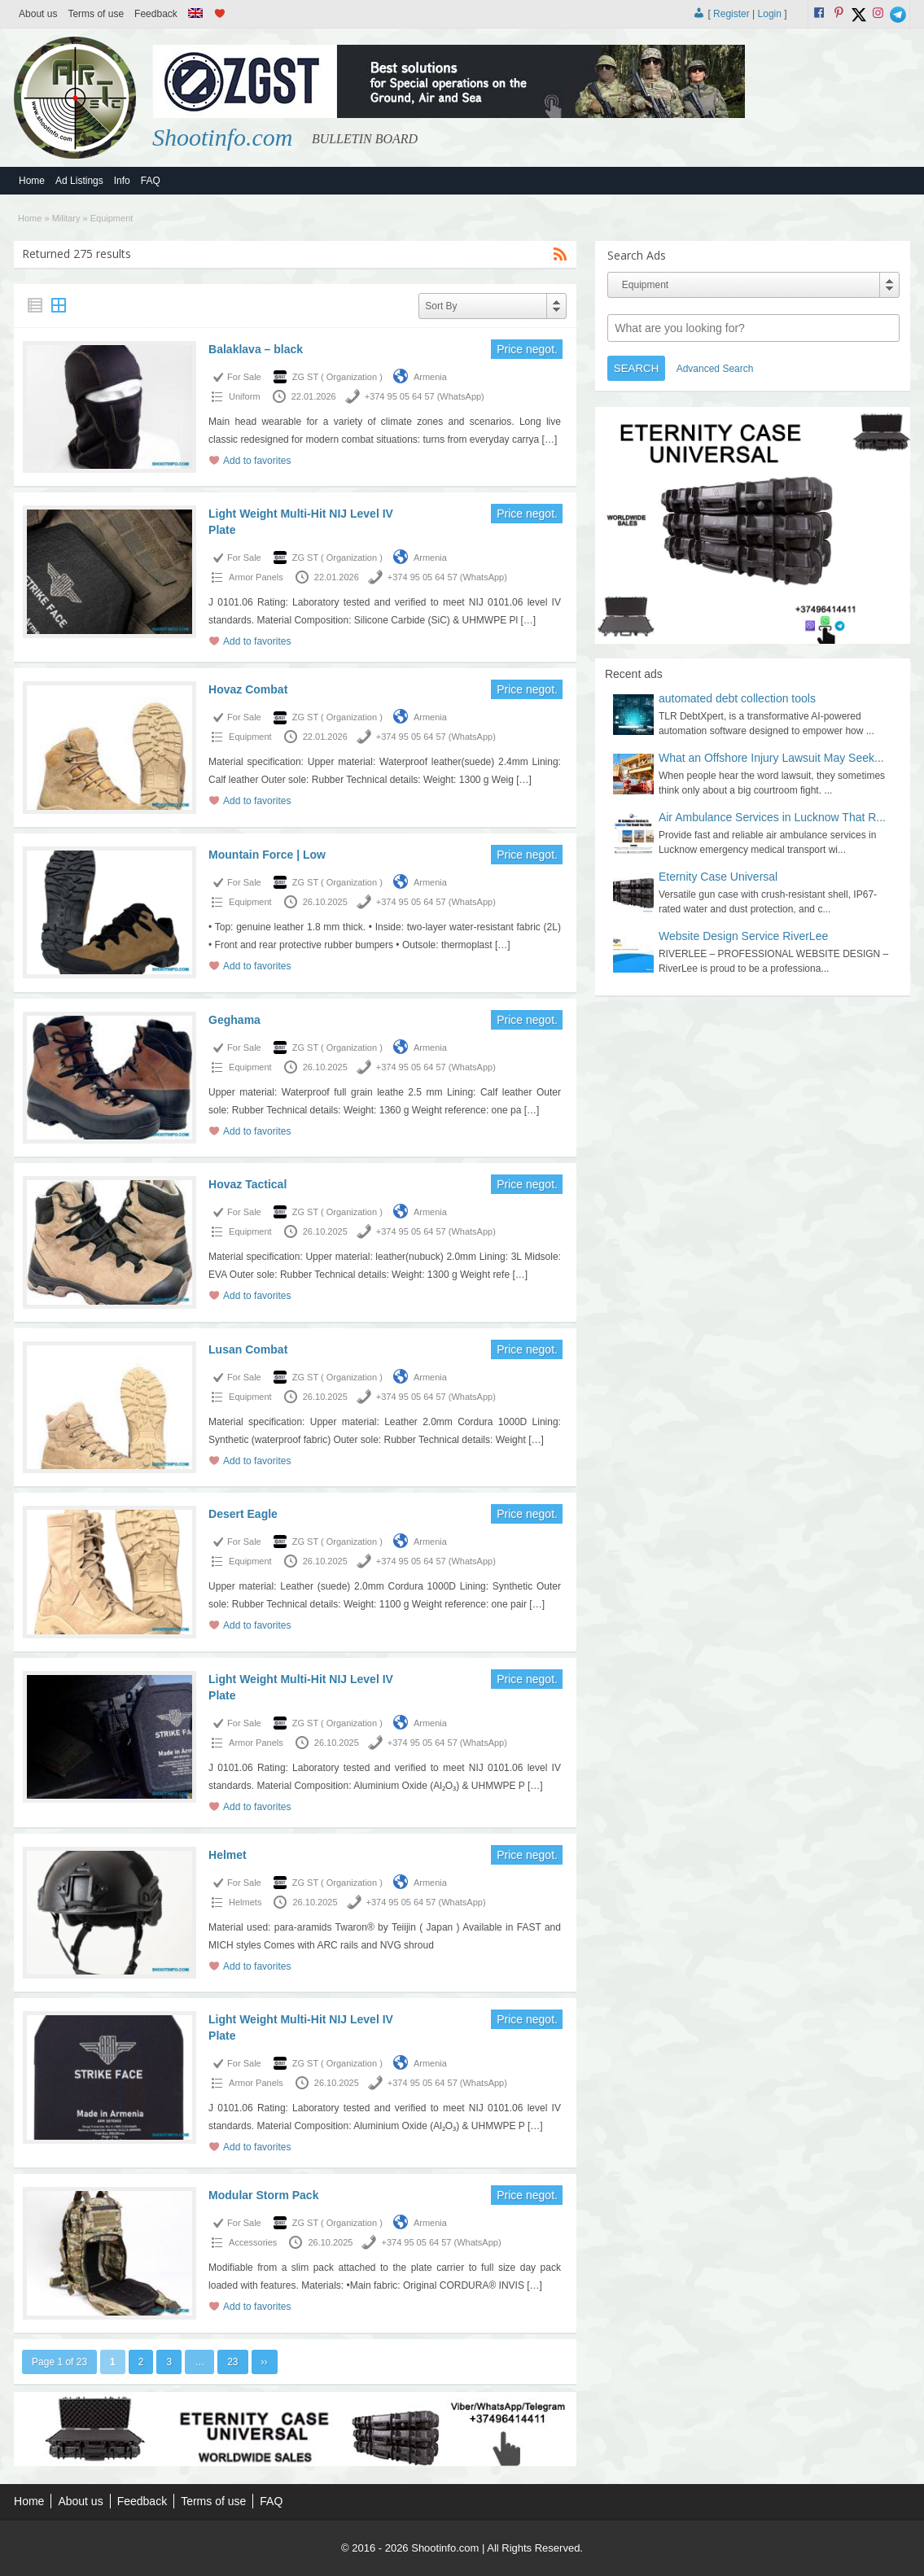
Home (32, 180)
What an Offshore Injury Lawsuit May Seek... (771, 757)
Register (731, 14)
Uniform (245, 396)
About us (38, 14)
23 (232, 2362)
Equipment (250, 736)
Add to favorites (257, 460)
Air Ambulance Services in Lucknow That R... (772, 817)
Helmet (227, 1854)
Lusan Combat (247, 1349)
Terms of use (96, 14)
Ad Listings (79, 180)
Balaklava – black (255, 349)
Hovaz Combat (247, 689)
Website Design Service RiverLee (743, 935)
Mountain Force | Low (267, 854)
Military (66, 218)
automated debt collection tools (737, 698)
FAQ (150, 180)
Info (122, 180)
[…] (550, 439)
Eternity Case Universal (718, 876)
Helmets (245, 1902)
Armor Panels (256, 577)
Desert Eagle (243, 1513)
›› (264, 2362)
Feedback (155, 14)
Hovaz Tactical (247, 1184)
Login (770, 14)
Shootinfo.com (222, 137)
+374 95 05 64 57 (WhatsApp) (424, 396)
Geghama (234, 1019)
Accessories (253, 2242)
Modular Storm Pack (263, 2195)
